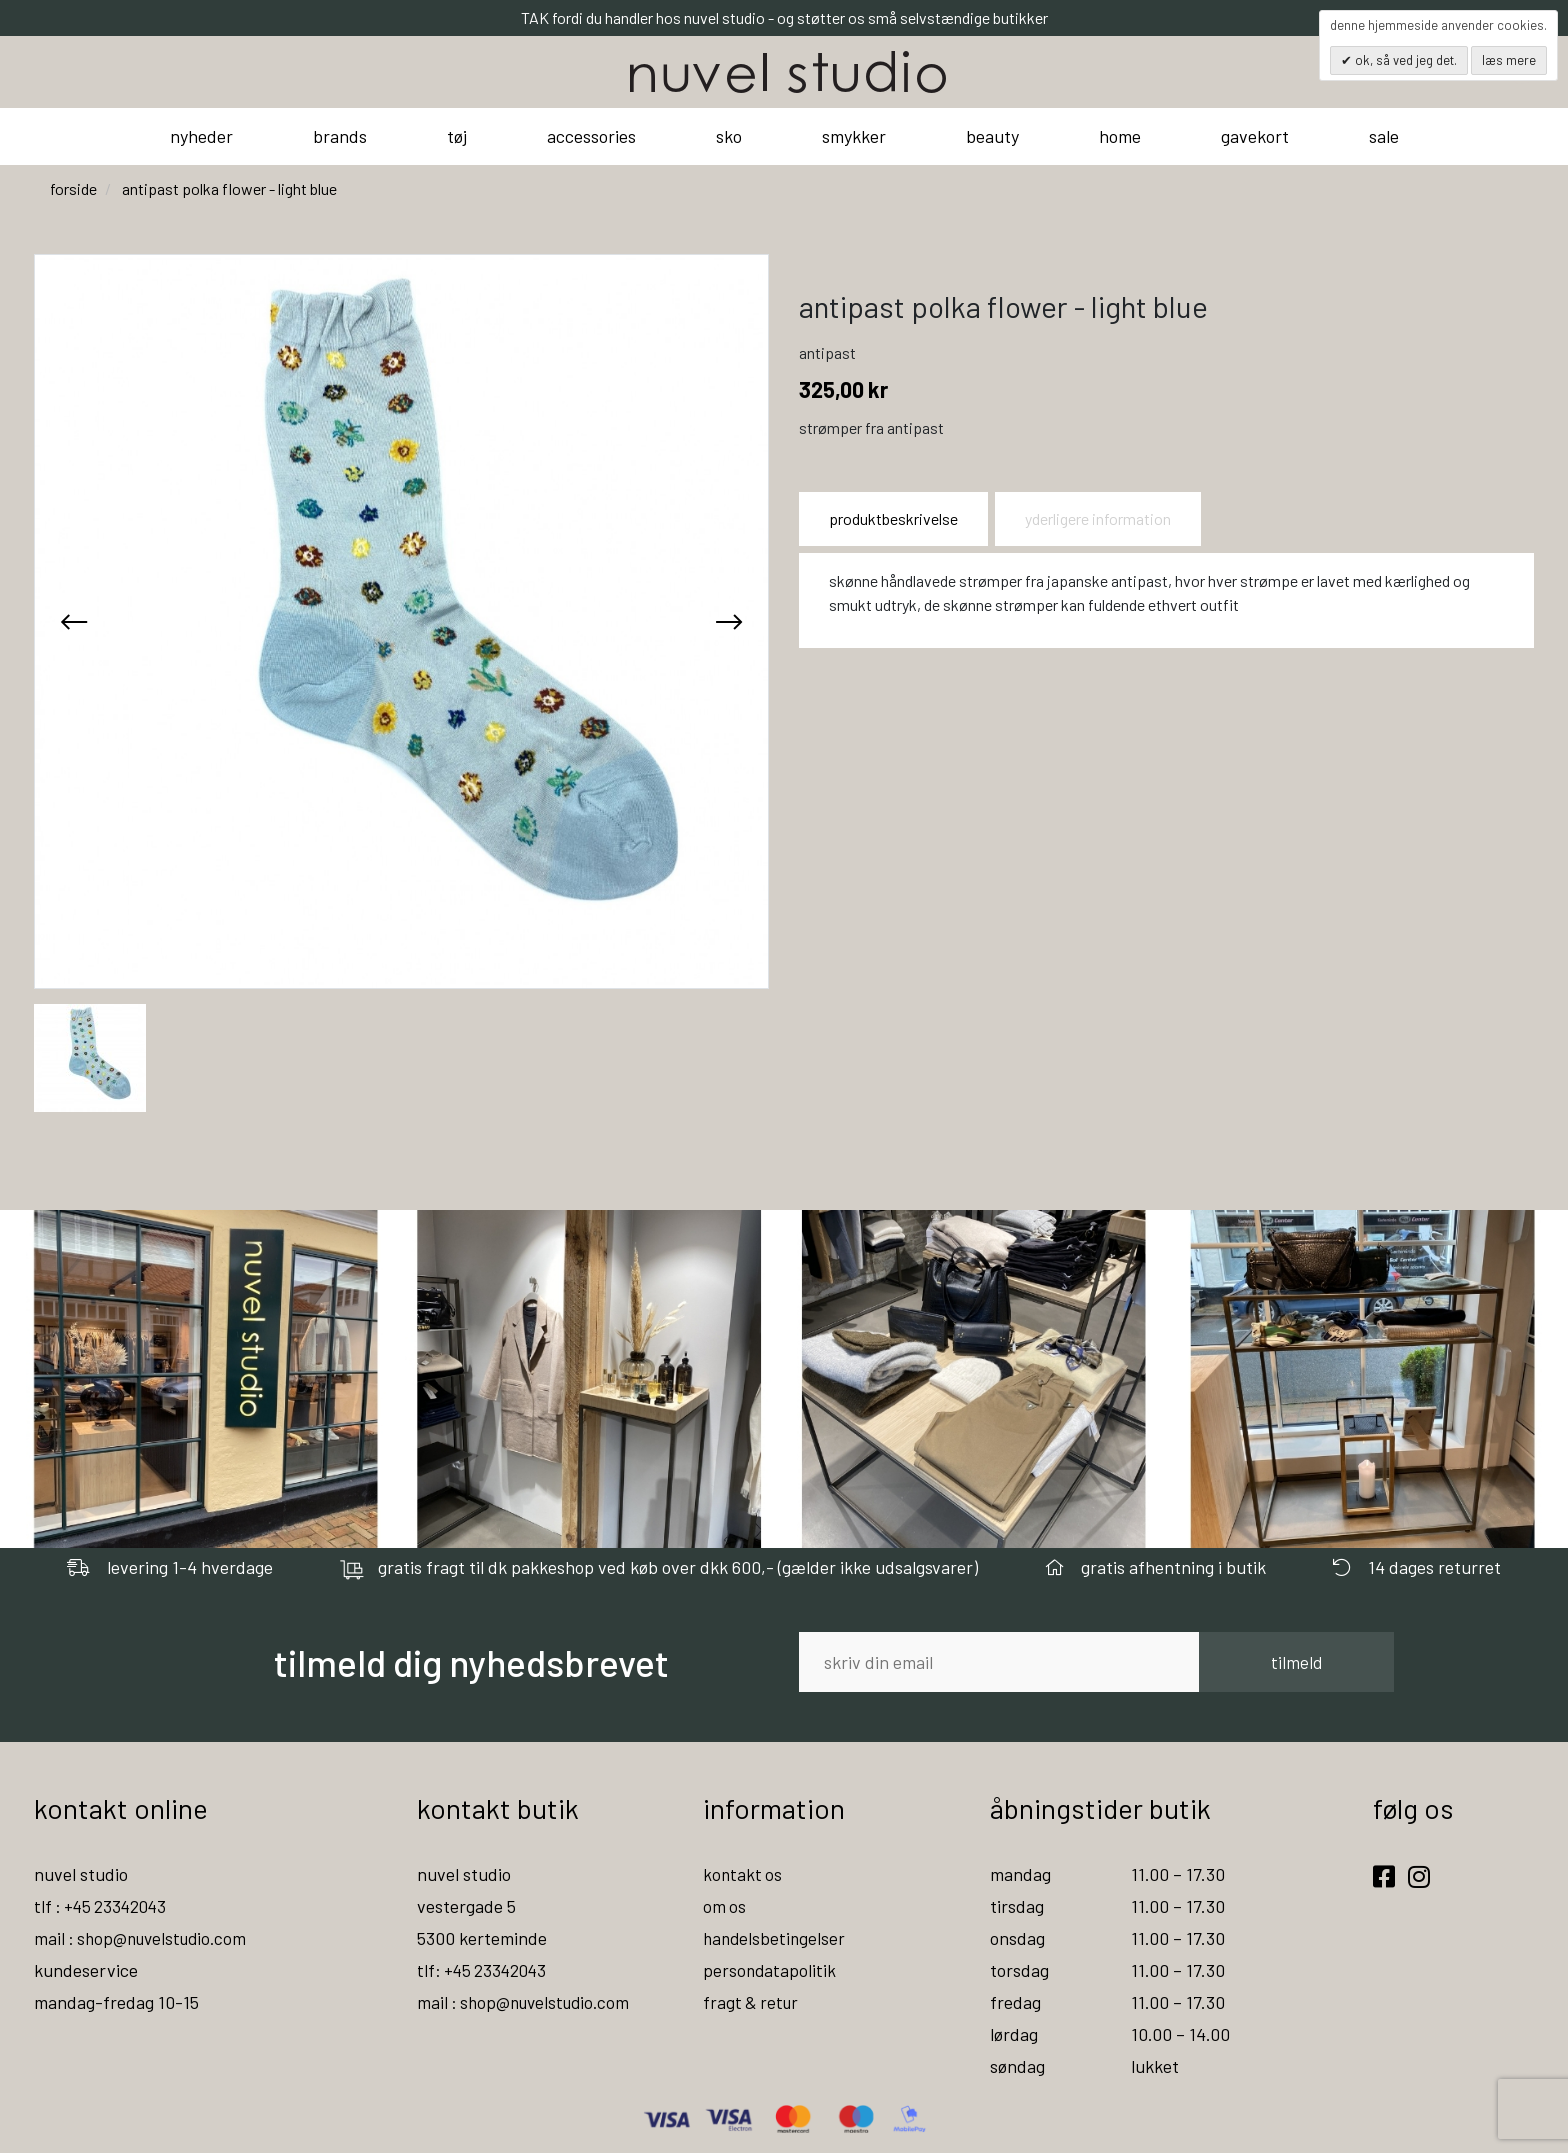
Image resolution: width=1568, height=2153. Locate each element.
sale (1384, 136)
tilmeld (1296, 1662)
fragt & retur (752, 2002)
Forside (73, 188)
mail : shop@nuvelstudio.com (145, 1938)
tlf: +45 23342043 (485, 1970)
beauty (992, 136)
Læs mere (1509, 60)
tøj (457, 136)
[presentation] (74, 621)
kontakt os (743, 1874)
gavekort (1255, 136)
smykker (854, 136)
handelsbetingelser (776, 1938)
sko (729, 136)
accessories (591, 136)
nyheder (201, 136)
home (1120, 136)
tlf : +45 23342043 (104, 1906)
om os (725, 1906)
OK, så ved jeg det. (1404, 60)
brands (340, 136)
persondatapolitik (770, 1970)
